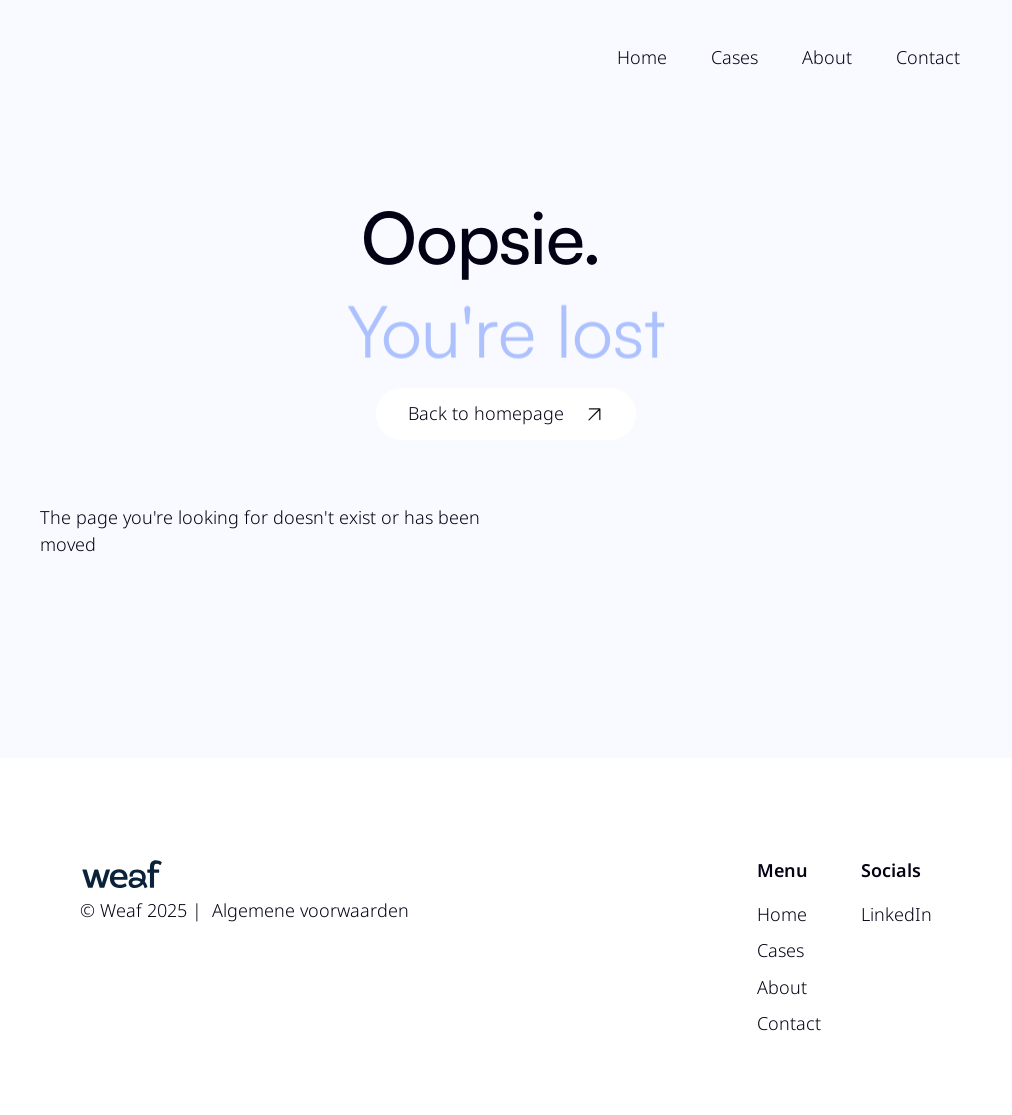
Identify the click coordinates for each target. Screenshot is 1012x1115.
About (827, 57)
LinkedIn (896, 914)
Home (642, 57)
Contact (928, 57)
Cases (734, 57)
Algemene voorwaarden (310, 910)
